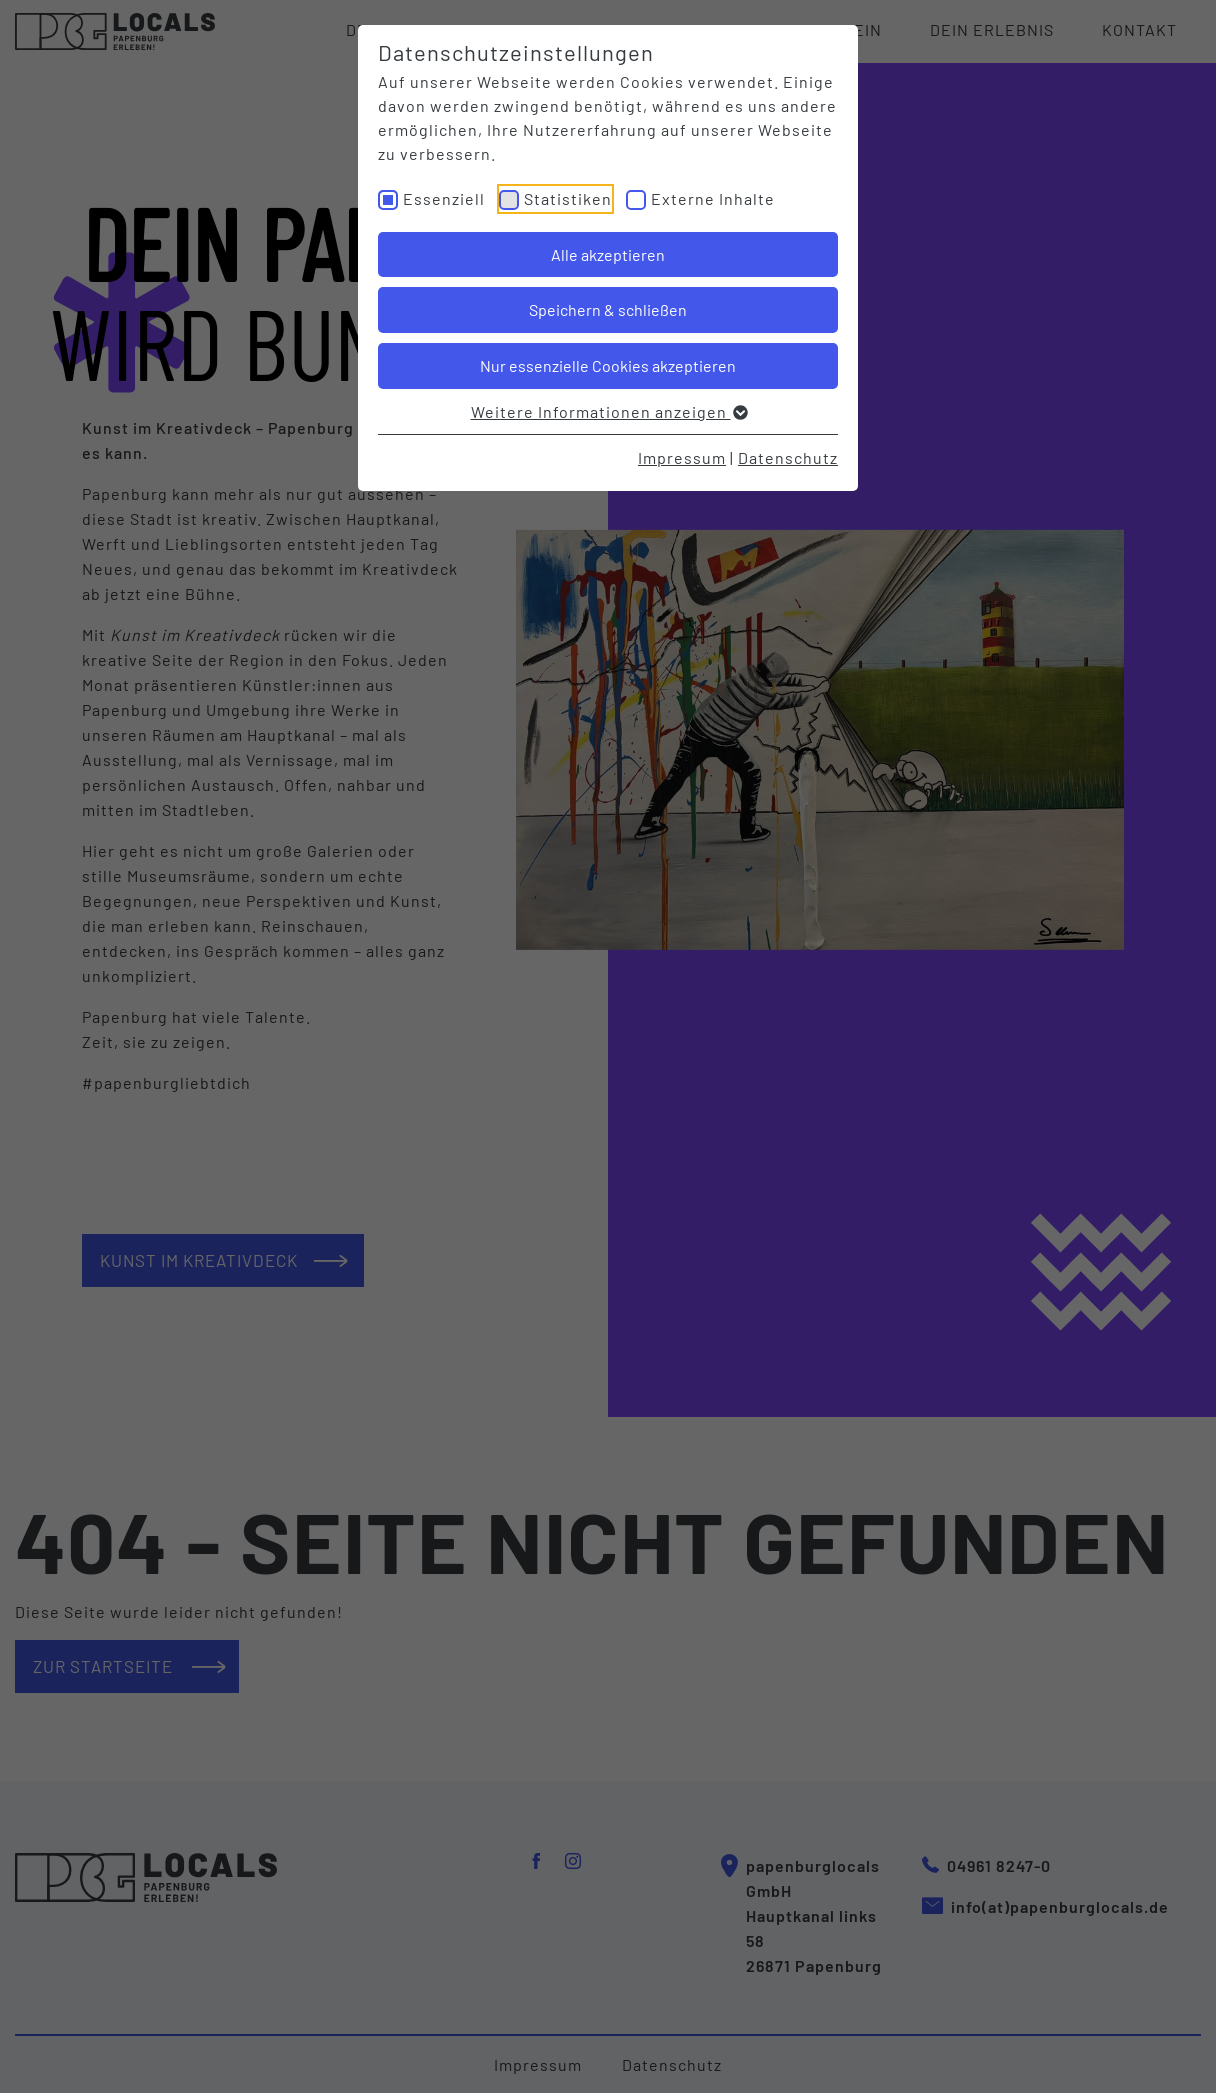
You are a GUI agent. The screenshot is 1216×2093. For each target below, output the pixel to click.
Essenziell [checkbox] (444, 198)
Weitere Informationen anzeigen (608, 411)
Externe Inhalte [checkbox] (713, 198)
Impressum (682, 457)
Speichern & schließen (608, 309)
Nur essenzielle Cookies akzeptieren (608, 365)
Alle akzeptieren (608, 254)
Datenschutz (788, 457)
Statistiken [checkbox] (568, 198)
